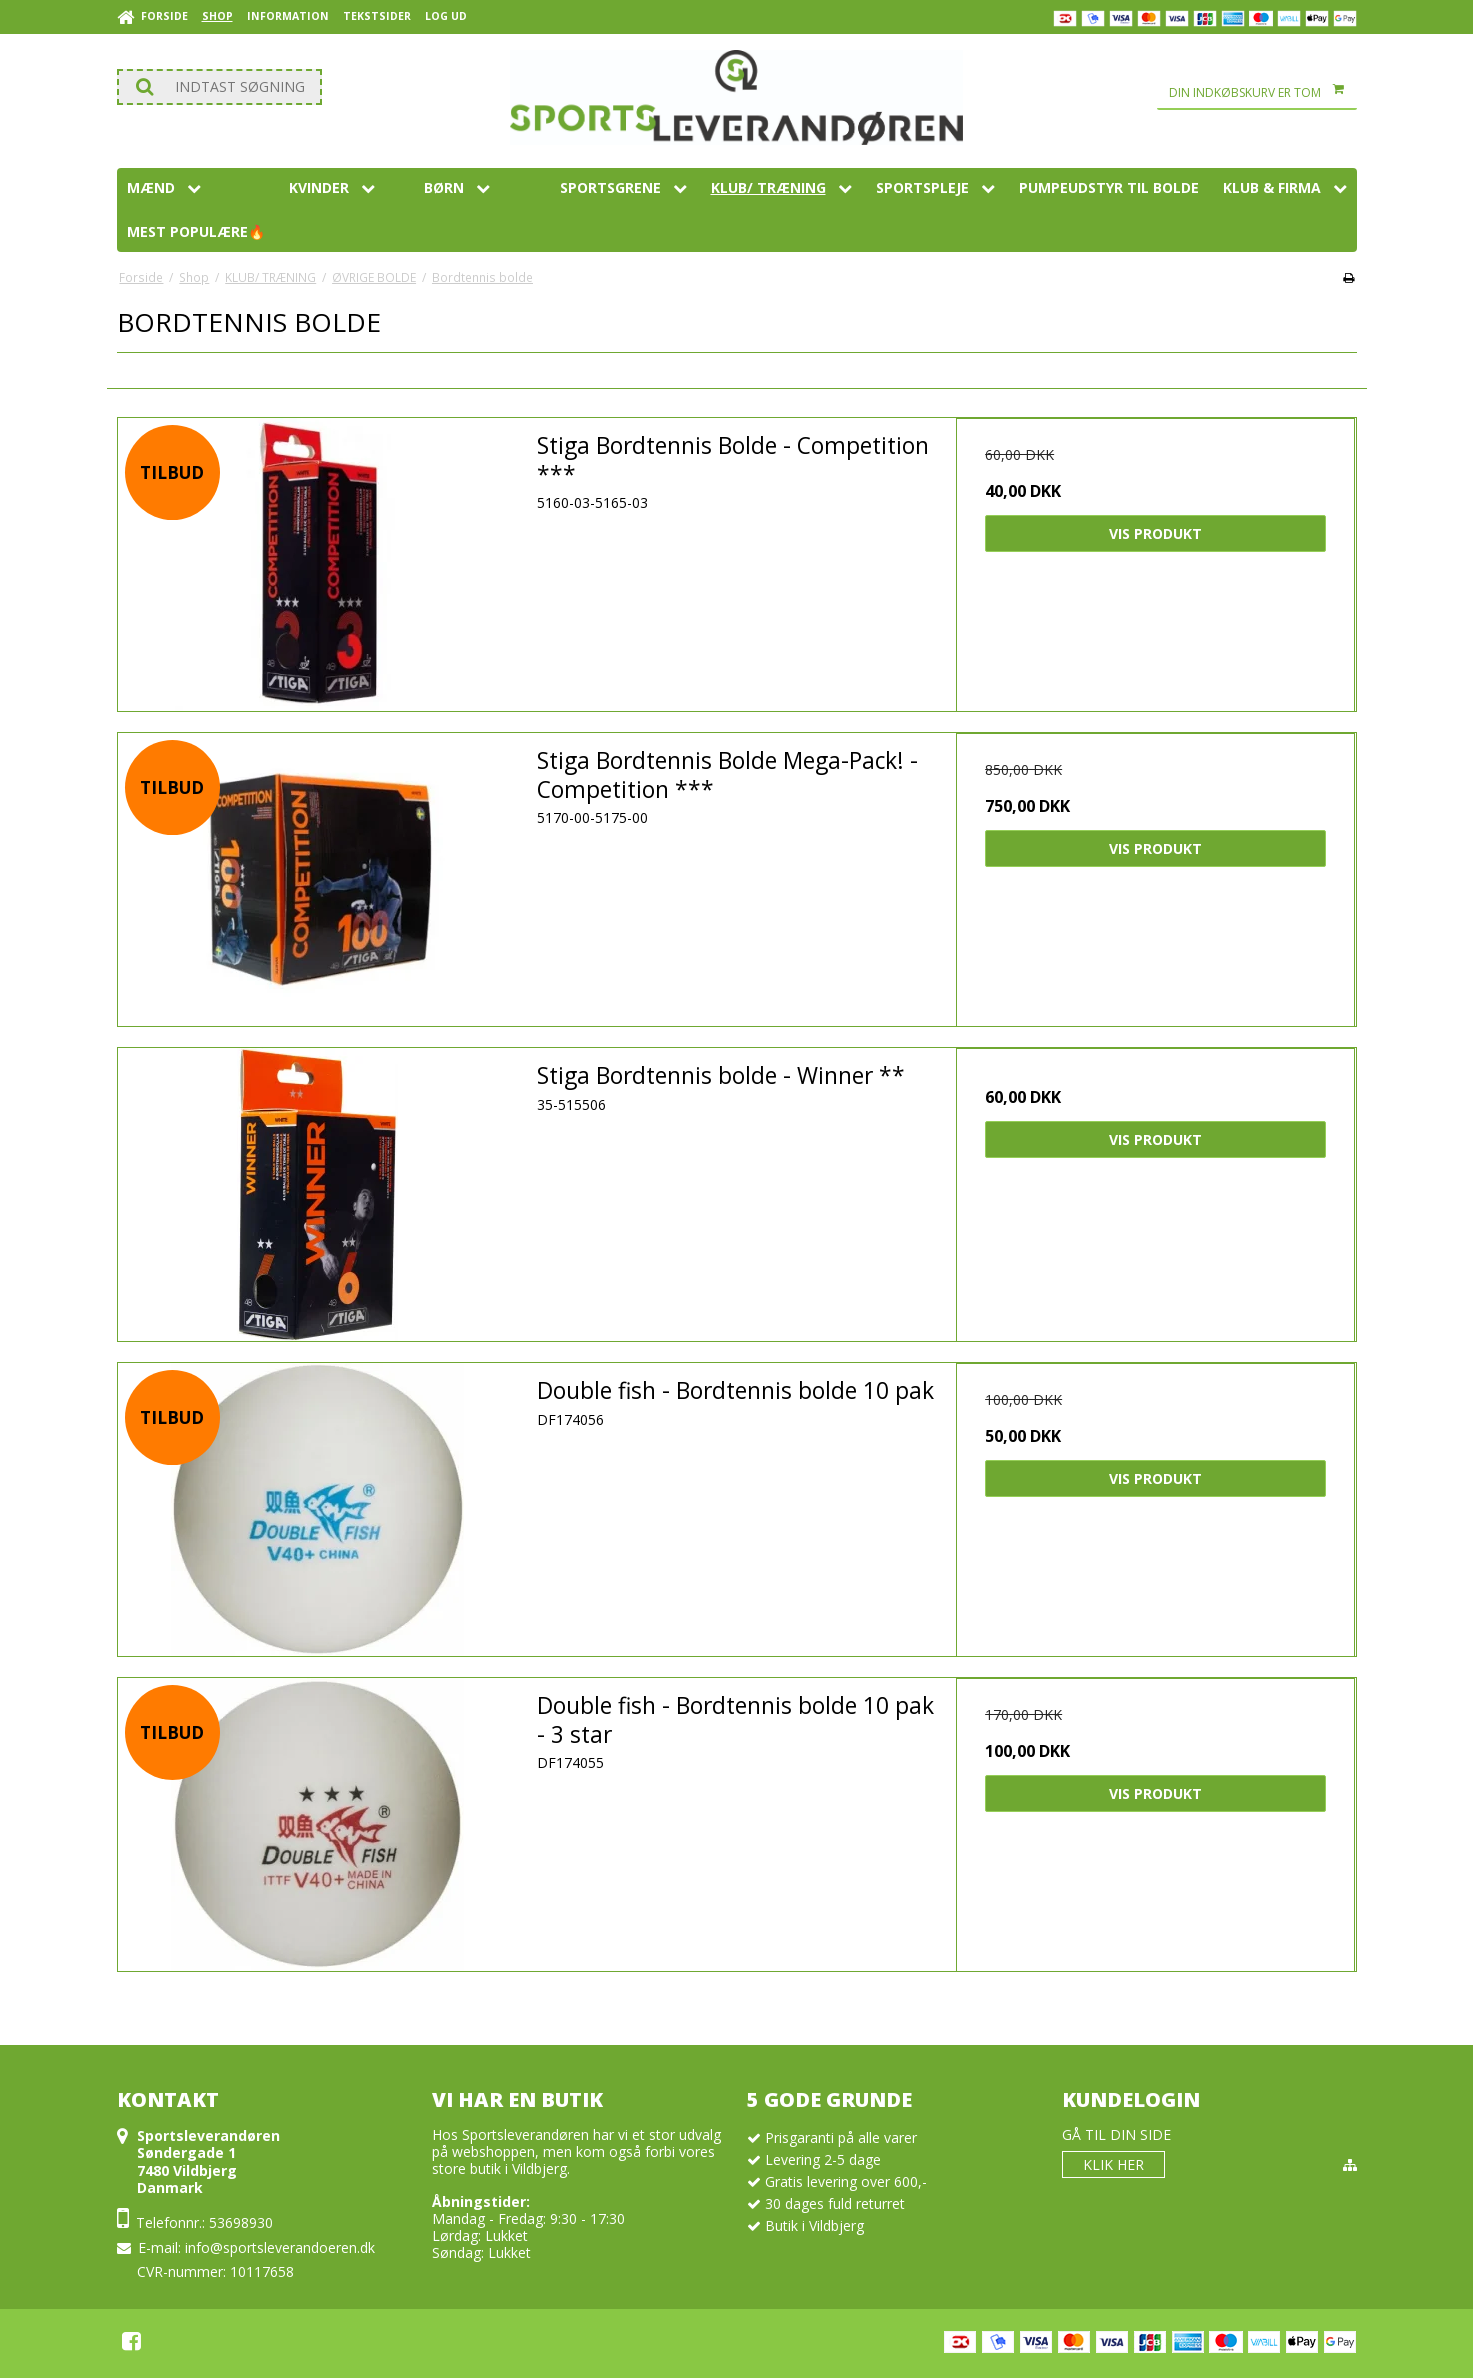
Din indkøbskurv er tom (1263, 93)
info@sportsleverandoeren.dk (280, 2247)
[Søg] (219, 87)
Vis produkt (1155, 533)
